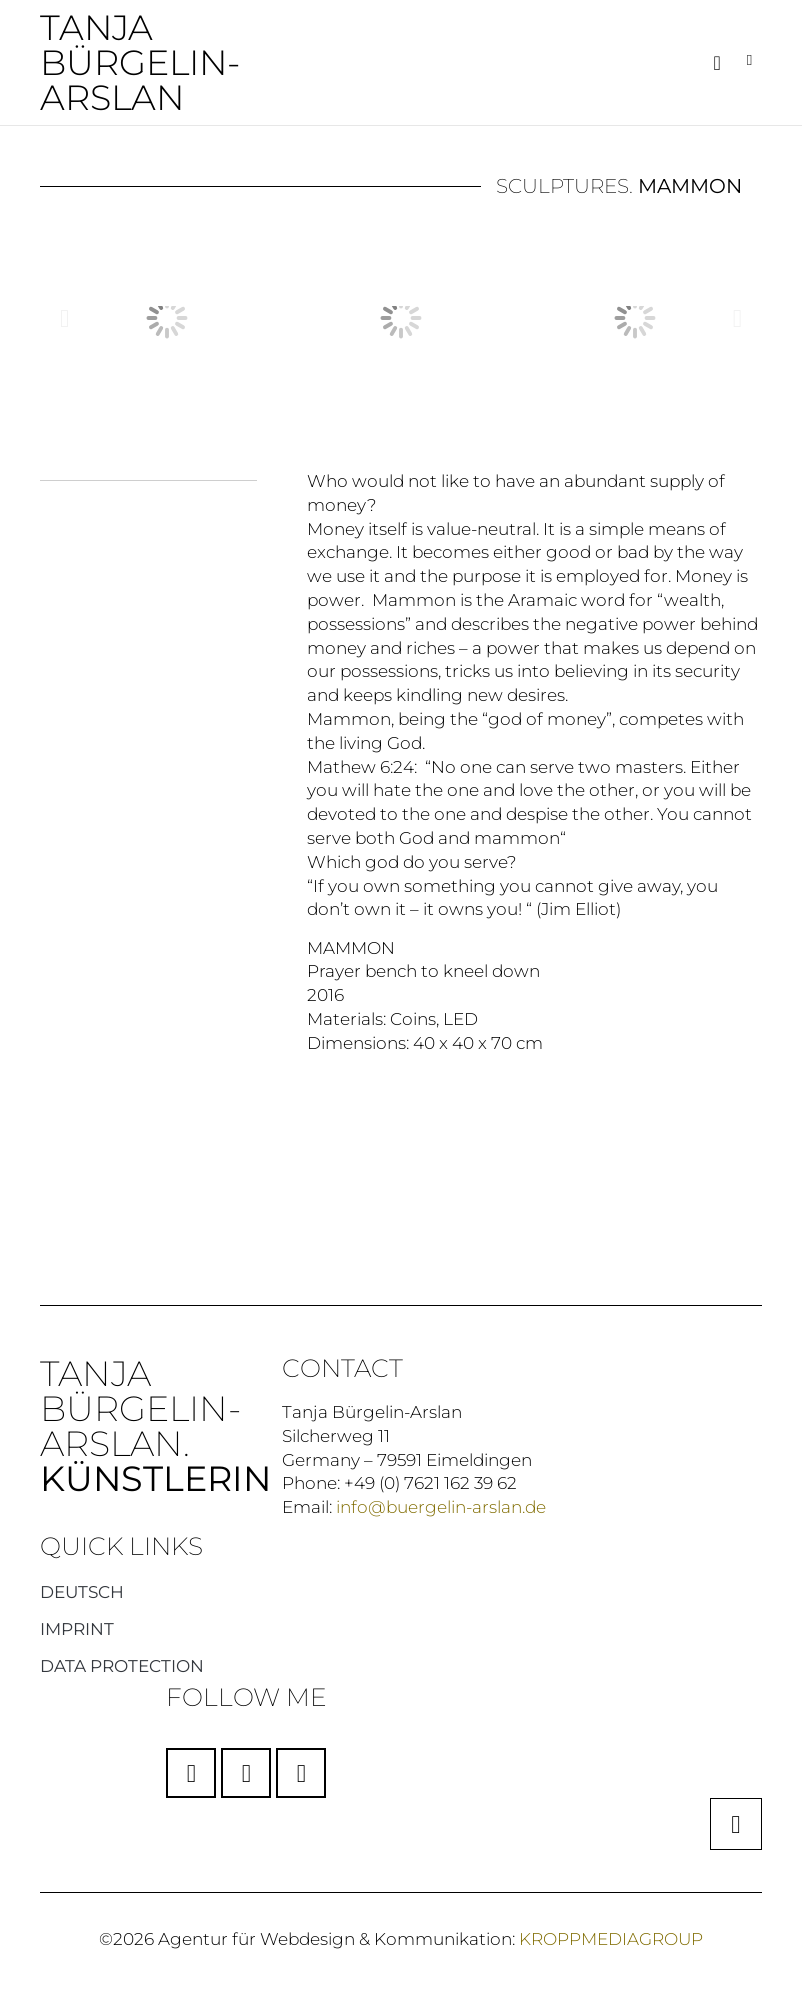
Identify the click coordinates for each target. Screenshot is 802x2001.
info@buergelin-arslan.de (441, 1506)
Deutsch (82, 1591)
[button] (716, 63)
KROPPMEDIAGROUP (611, 1938)
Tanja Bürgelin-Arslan (140, 62)
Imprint (77, 1628)
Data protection (122, 1665)
